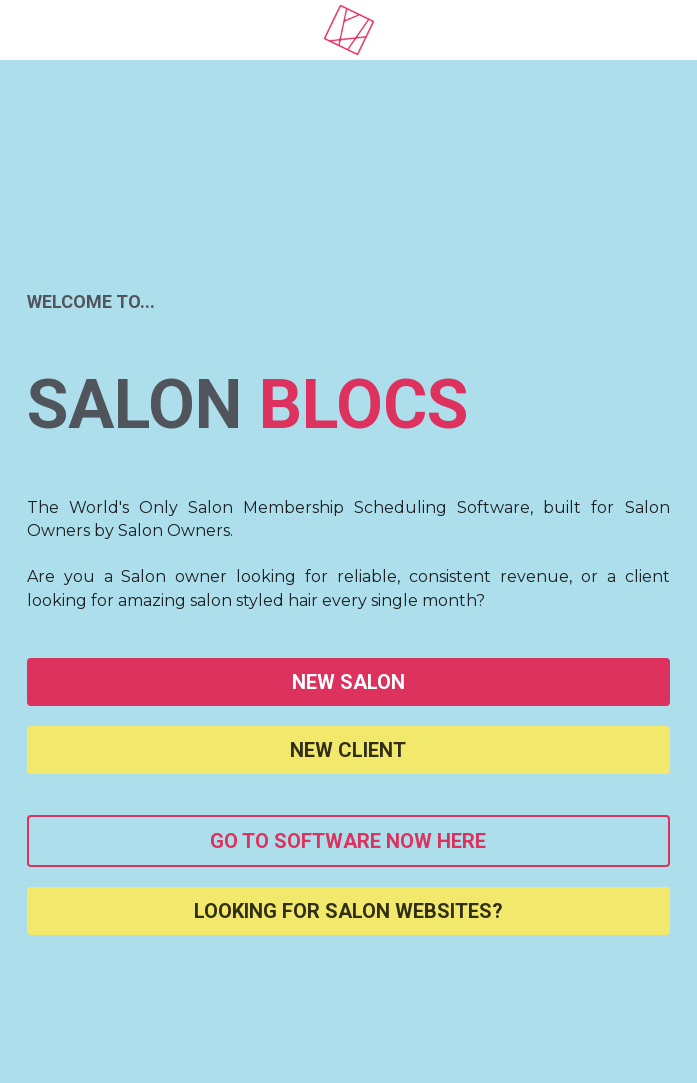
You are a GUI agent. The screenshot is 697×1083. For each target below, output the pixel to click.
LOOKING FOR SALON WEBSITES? (348, 911)
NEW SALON (348, 682)
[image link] (349, 28)
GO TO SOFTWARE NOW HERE (348, 841)
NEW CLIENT (348, 750)
